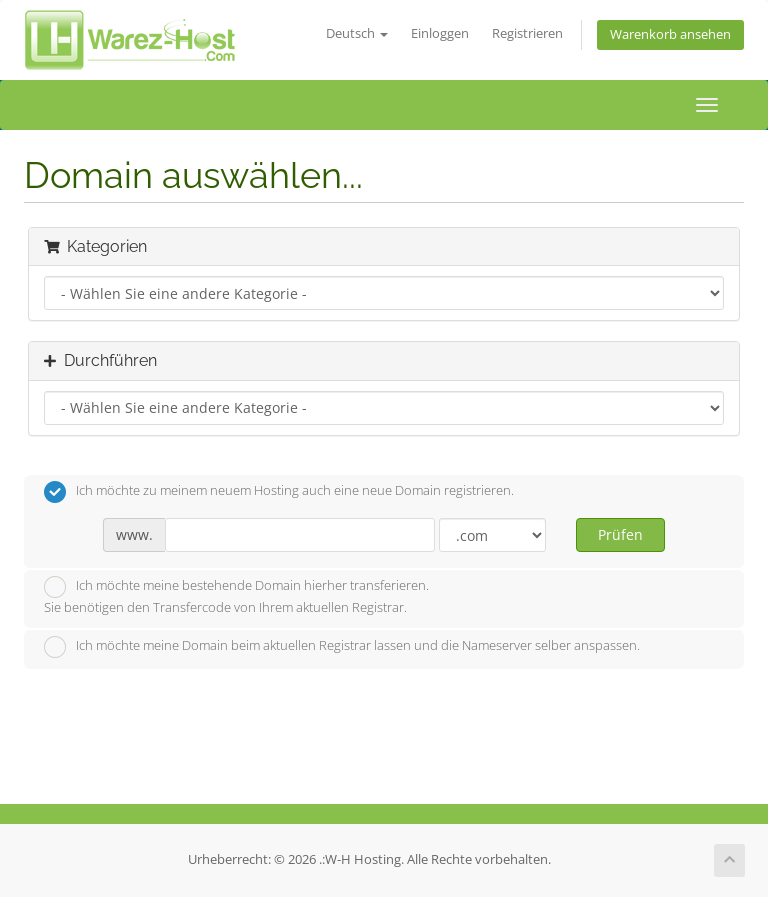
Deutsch (357, 33)
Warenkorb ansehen (670, 34)
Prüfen (620, 534)
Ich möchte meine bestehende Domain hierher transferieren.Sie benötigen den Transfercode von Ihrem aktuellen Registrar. (236, 596)
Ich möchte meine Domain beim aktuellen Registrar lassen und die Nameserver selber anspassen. (342, 647)
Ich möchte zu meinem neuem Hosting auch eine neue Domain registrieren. (279, 492)
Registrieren (527, 33)
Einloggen (440, 33)
